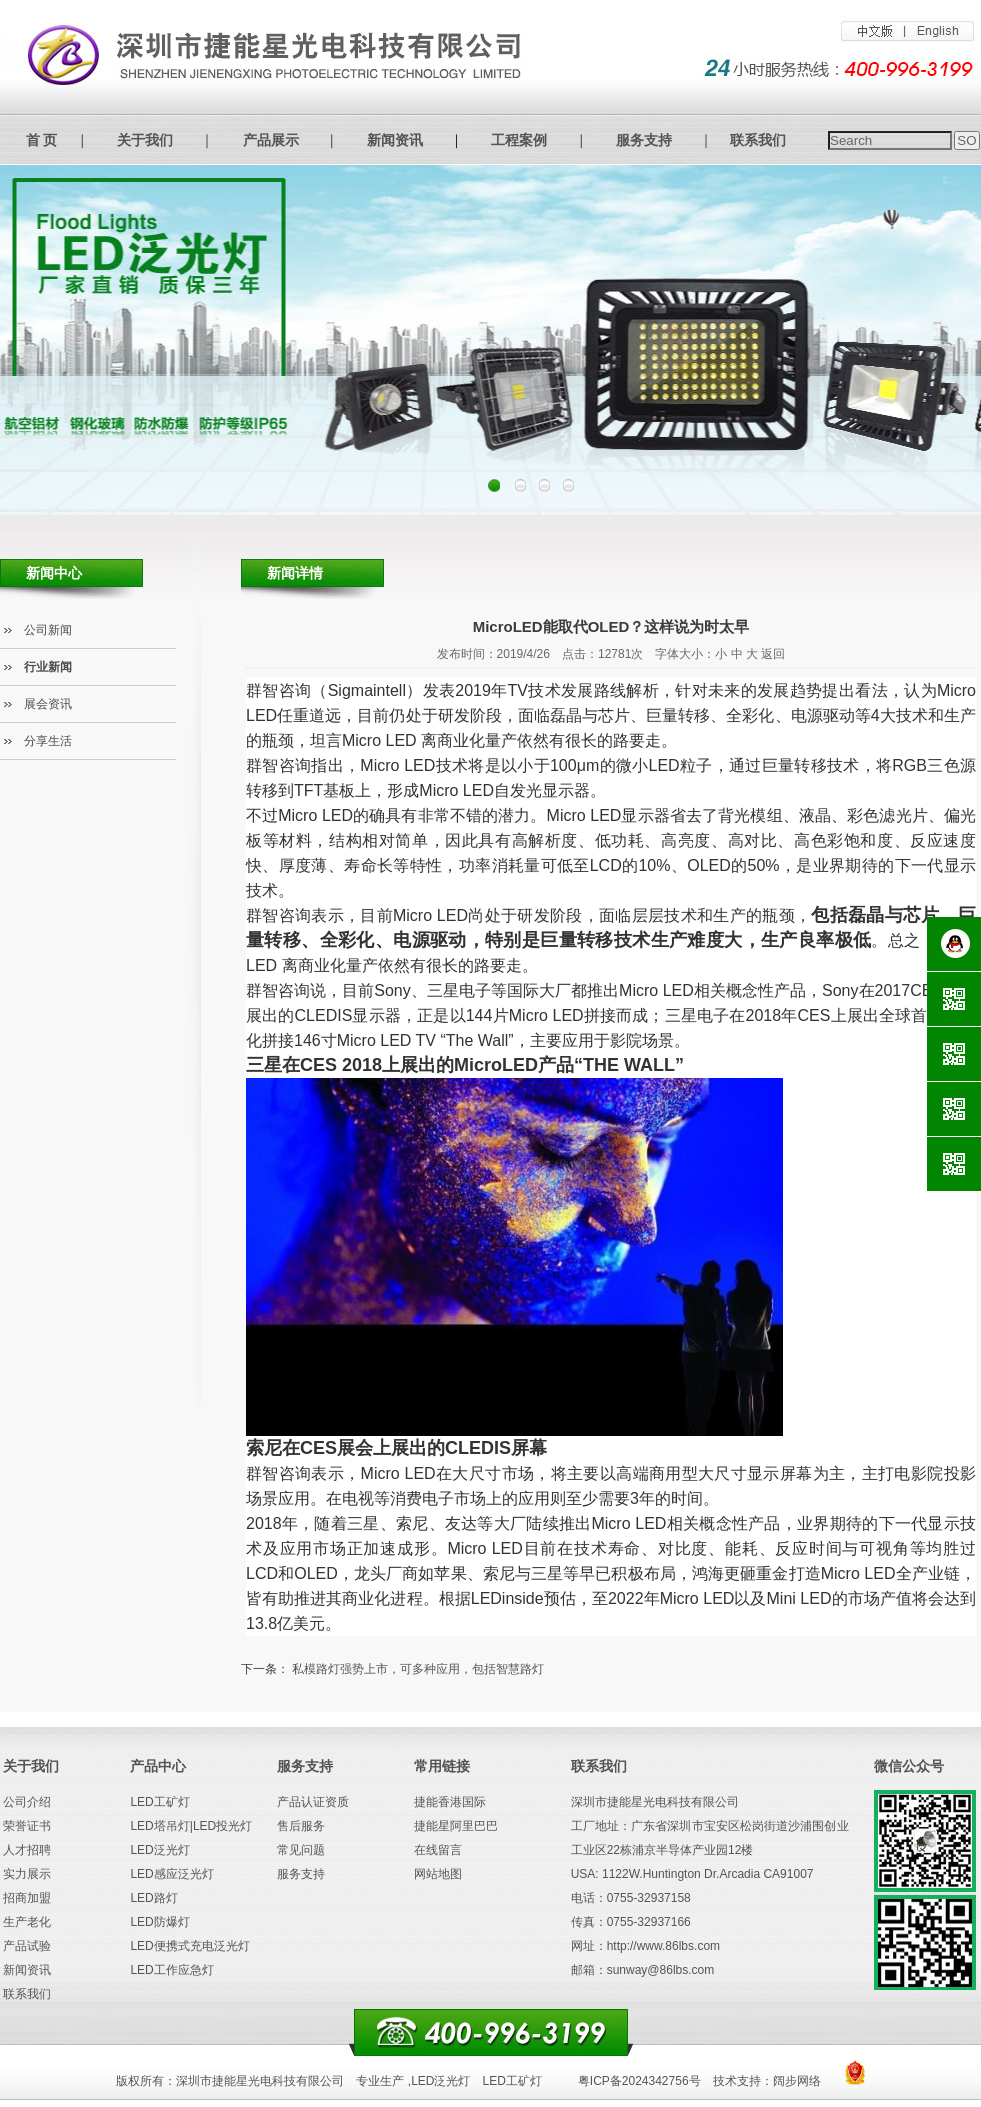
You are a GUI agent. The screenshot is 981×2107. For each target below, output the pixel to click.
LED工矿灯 (159, 1802)
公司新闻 (48, 630)
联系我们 (758, 140)
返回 (773, 654)
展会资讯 (48, 704)
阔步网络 (797, 2081)
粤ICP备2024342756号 (639, 2081)
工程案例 (519, 140)
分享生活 (48, 741)
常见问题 (301, 1850)
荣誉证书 (27, 1826)
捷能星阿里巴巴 (456, 1826)
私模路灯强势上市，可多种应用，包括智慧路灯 (418, 1669)
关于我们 (145, 140)
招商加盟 (27, 1898)
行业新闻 (48, 667)
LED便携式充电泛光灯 (189, 1946)
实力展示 (27, 1874)
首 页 (42, 140)
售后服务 (301, 1826)
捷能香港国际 (450, 1802)
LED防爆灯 (159, 1922)
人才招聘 (27, 1850)
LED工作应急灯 (171, 1970)
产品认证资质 (313, 1802)
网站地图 (438, 1874)
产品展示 (271, 140)
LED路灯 (153, 1898)
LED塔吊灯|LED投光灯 (191, 1826)
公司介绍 (27, 1802)
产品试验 (27, 1946)
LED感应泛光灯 (171, 1874)
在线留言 (438, 1850)
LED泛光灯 (159, 1850)
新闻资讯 (395, 140)
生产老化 (27, 1922)
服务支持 (644, 140)
